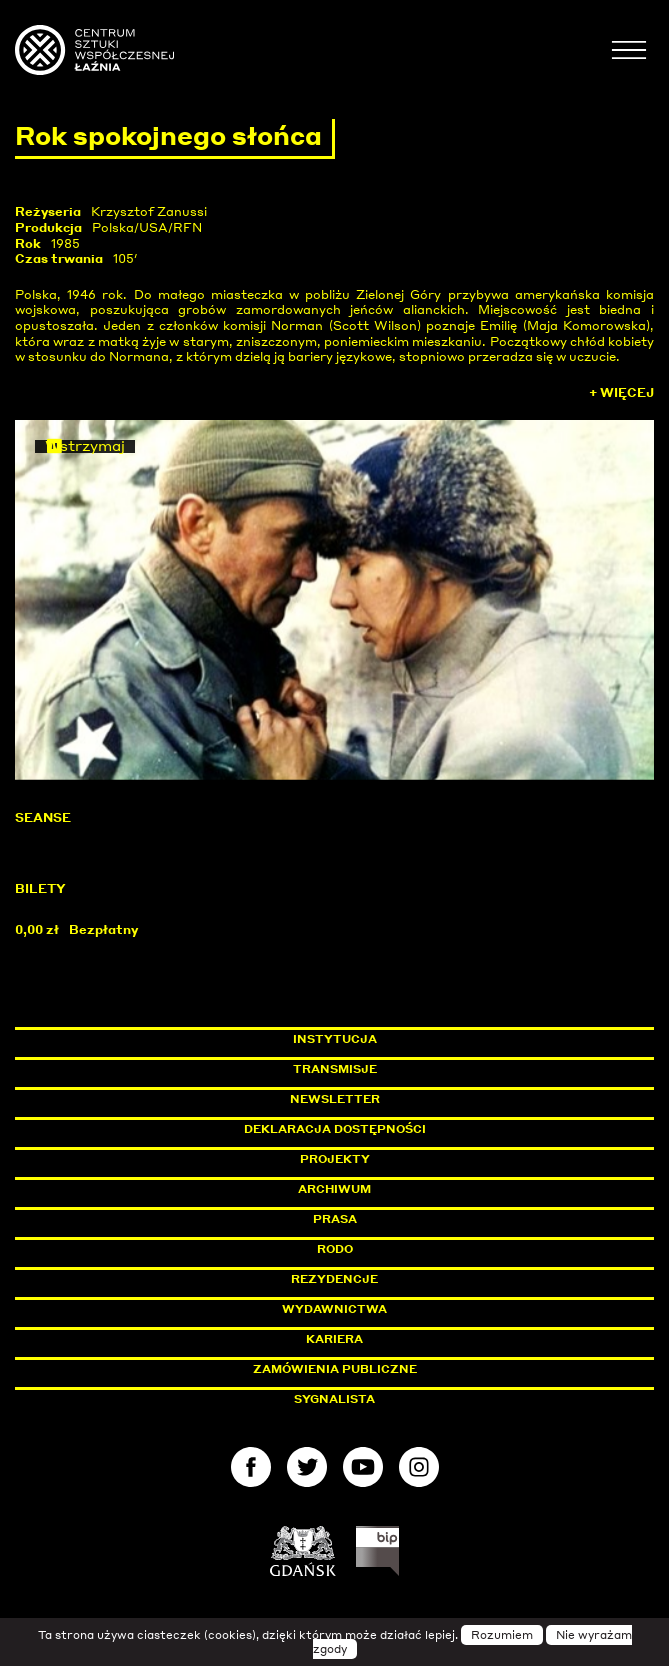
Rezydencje (334, 1279)
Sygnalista (334, 1399)
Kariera (334, 1339)
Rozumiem (502, 1635)
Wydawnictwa (334, 1309)
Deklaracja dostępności (335, 1129)
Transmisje (420, 1069)
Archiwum (334, 1189)
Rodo (335, 1249)
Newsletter (335, 1099)
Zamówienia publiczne (380, 1369)
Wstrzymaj (85, 446)
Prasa (335, 1219)
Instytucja (335, 1039)
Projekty (335, 1159)
